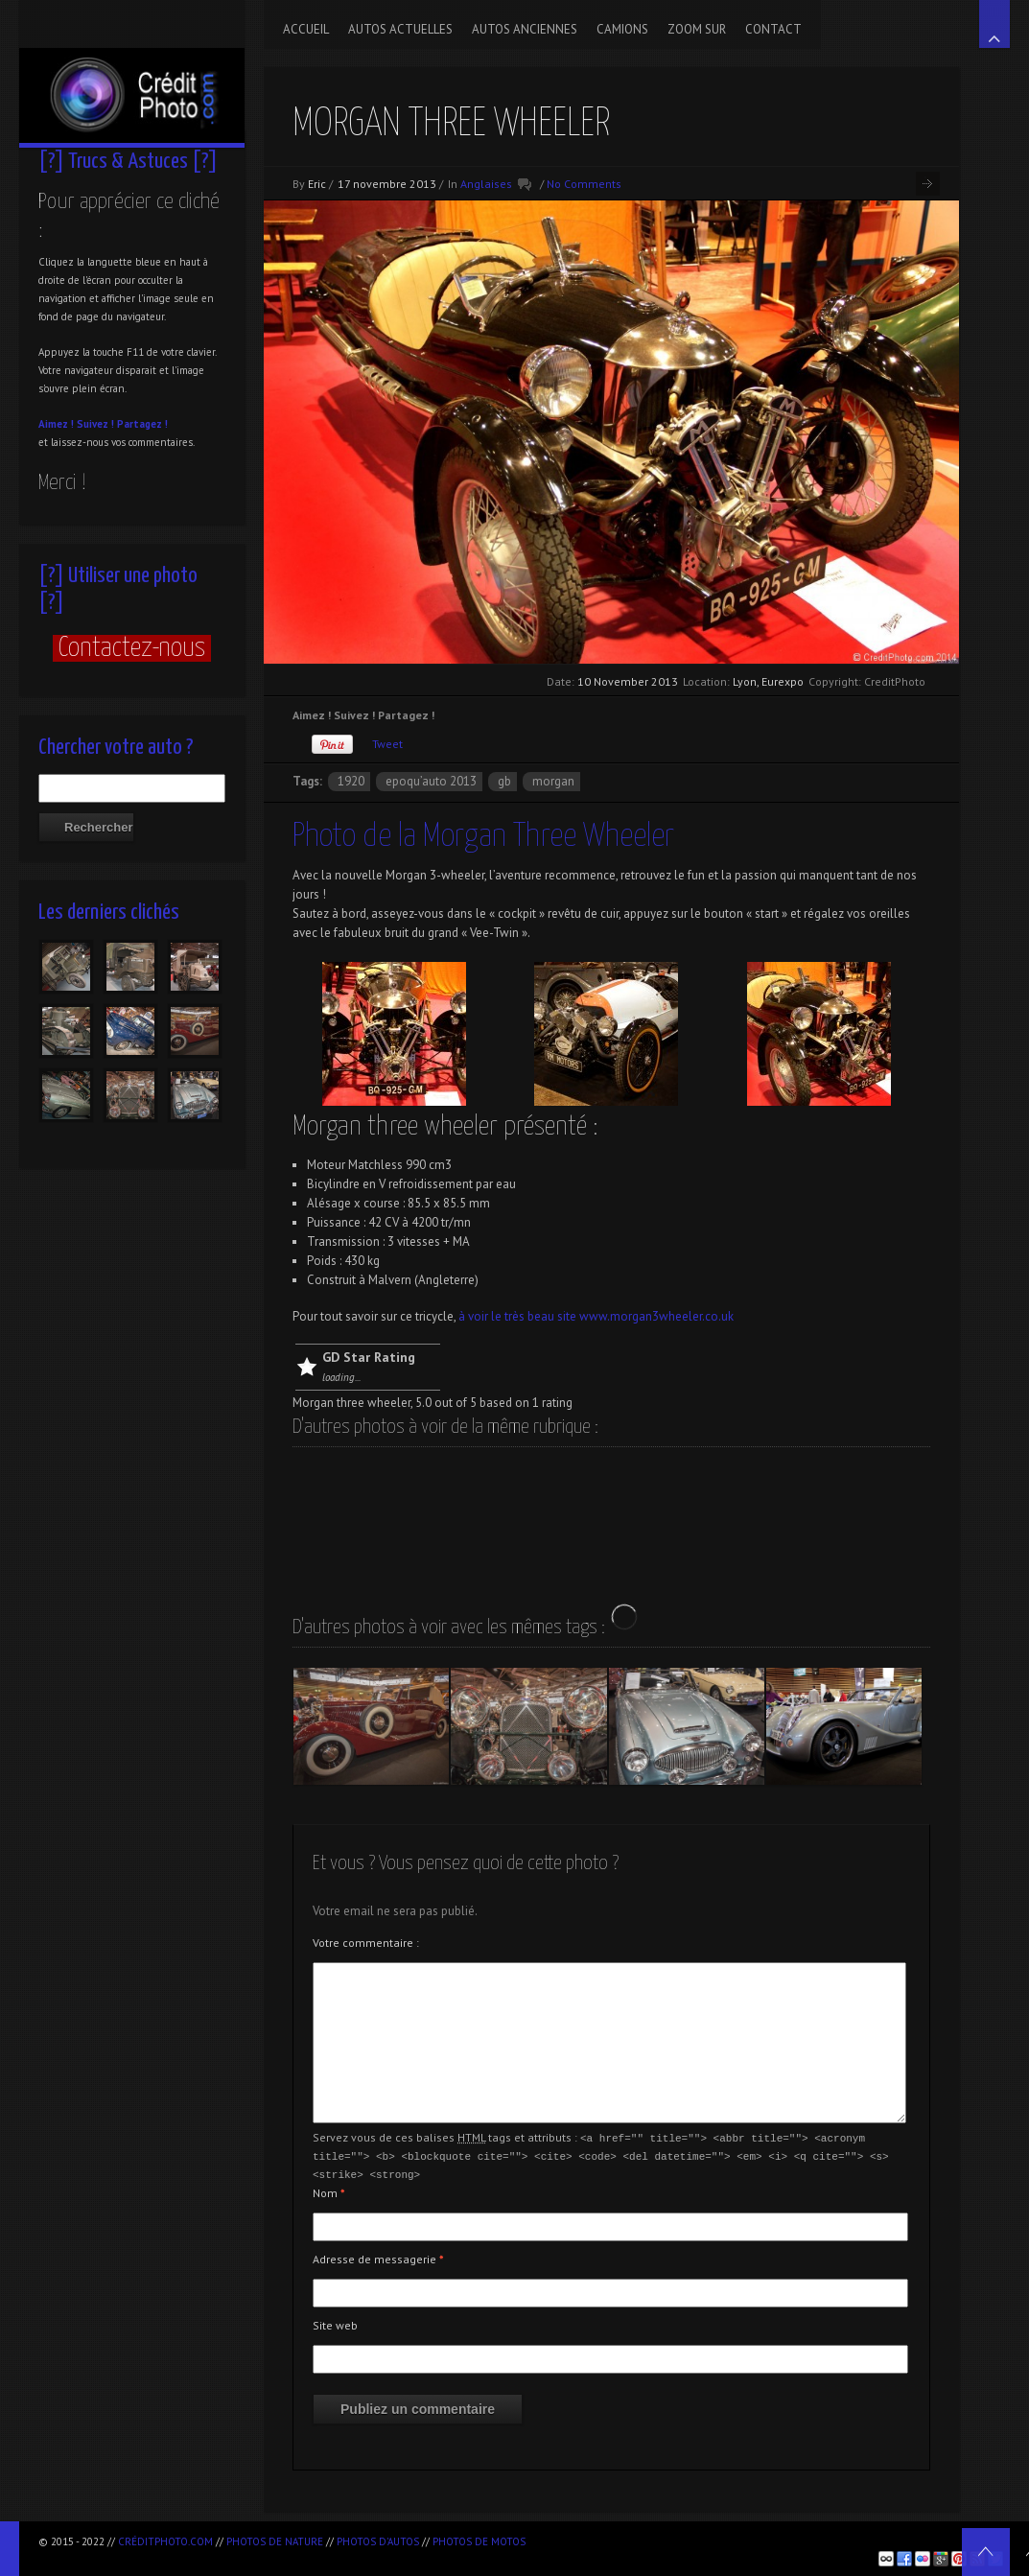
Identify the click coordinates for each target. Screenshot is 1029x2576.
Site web (335, 2322)
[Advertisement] (758, 2538)
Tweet (387, 744)
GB (504, 781)
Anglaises (486, 183)
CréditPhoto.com (165, 2541)
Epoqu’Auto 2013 (431, 781)
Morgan (553, 781)
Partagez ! (142, 424)
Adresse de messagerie (378, 2256)
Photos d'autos (378, 2541)
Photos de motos (479, 2541)
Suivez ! (95, 424)
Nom (329, 2190)
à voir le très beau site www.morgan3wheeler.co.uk (595, 1316)
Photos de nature (274, 2541)
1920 (351, 781)
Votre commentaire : (366, 1942)
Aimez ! (56, 424)
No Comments (584, 183)
